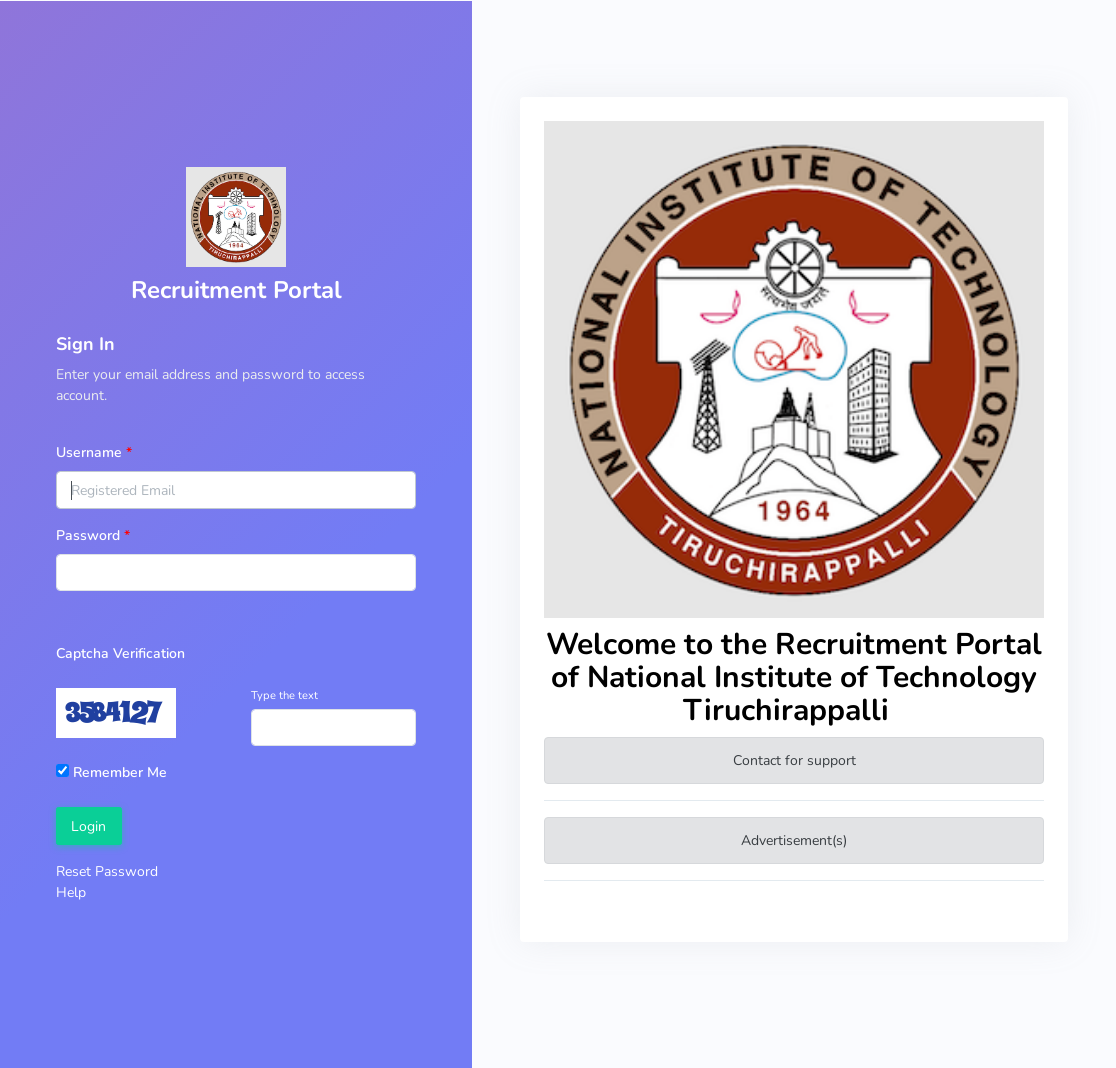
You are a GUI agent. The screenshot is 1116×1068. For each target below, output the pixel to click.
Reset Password (107, 871)
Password (88, 535)
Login (88, 826)
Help (71, 892)
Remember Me (111, 772)
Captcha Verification (120, 653)
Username (89, 452)
